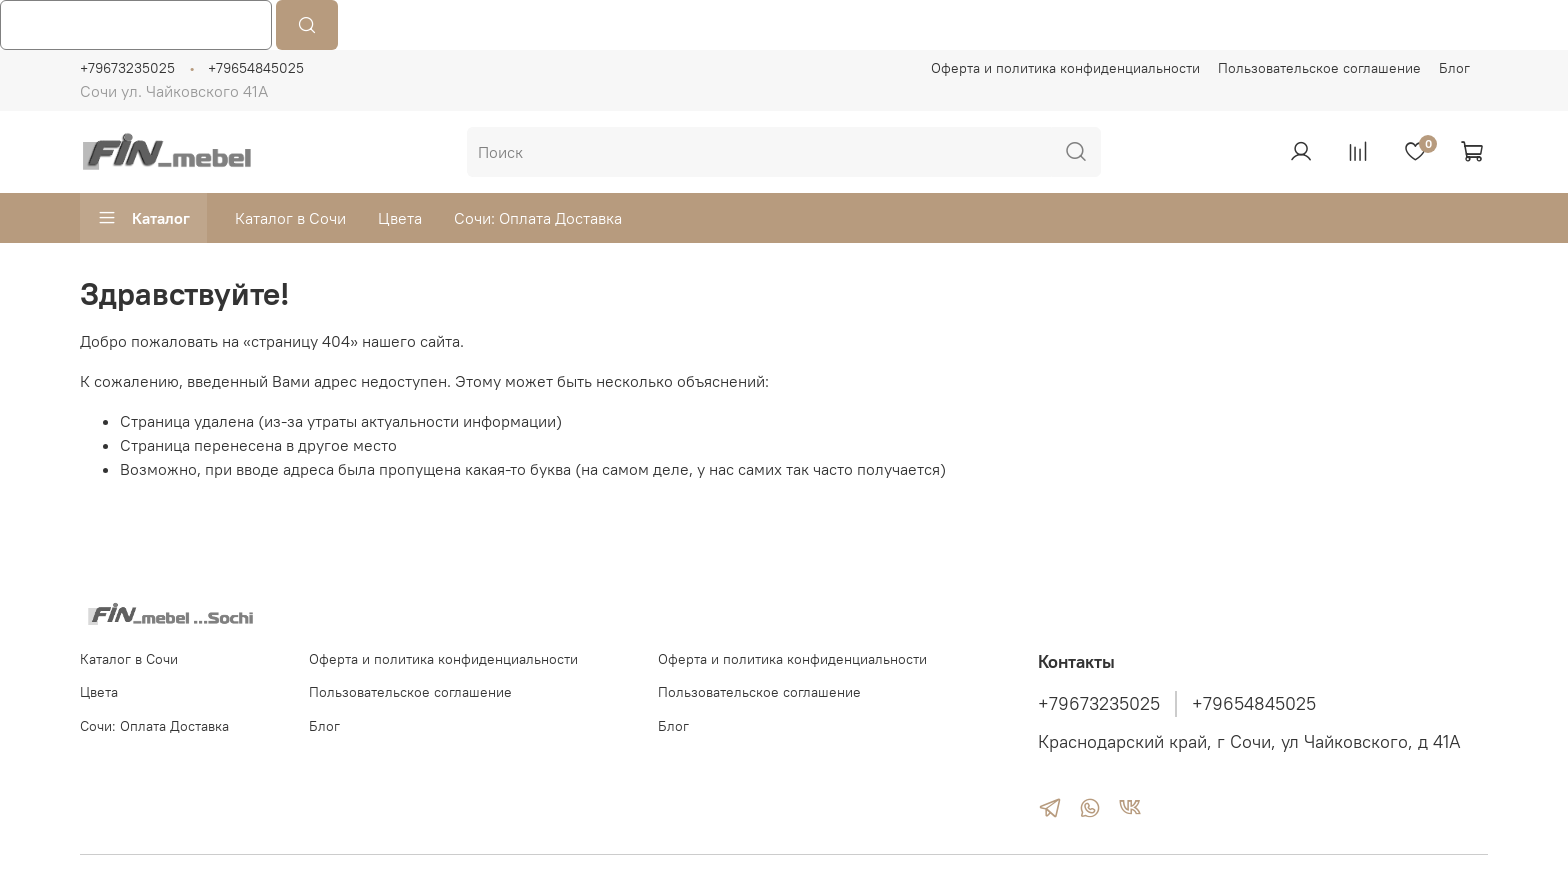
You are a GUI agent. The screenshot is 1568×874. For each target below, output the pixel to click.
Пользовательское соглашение (1319, 68)
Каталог (143, 218)
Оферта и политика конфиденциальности (1065, 68)
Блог (1454, 68)
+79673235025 (127, 68)
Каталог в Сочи (290, 218)
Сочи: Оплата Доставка (538, 218)
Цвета (400, 218)
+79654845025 (256, 68)
